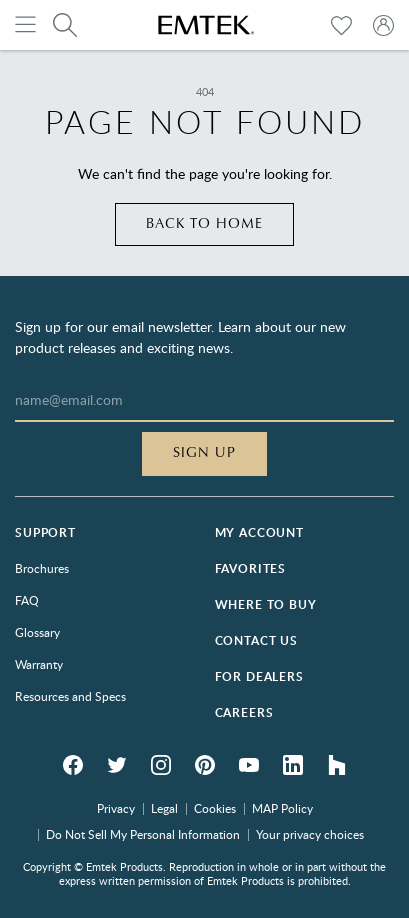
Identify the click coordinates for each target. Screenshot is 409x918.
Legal (164, 808)
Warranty (39, 664)
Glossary (37, 632)
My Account (259, 532)
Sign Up (204, 453)
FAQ (27, 600)
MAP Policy (282, 808)
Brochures (42, 568)
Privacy (116, 808)
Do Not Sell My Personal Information (143, 834)
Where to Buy (266, 604)
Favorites (251, 568)
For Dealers (259, 676)
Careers (244, 712)
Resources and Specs (70, 696)
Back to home (204, 224)
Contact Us (256, 640)
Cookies (215, 808)
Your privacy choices (310, 834)
